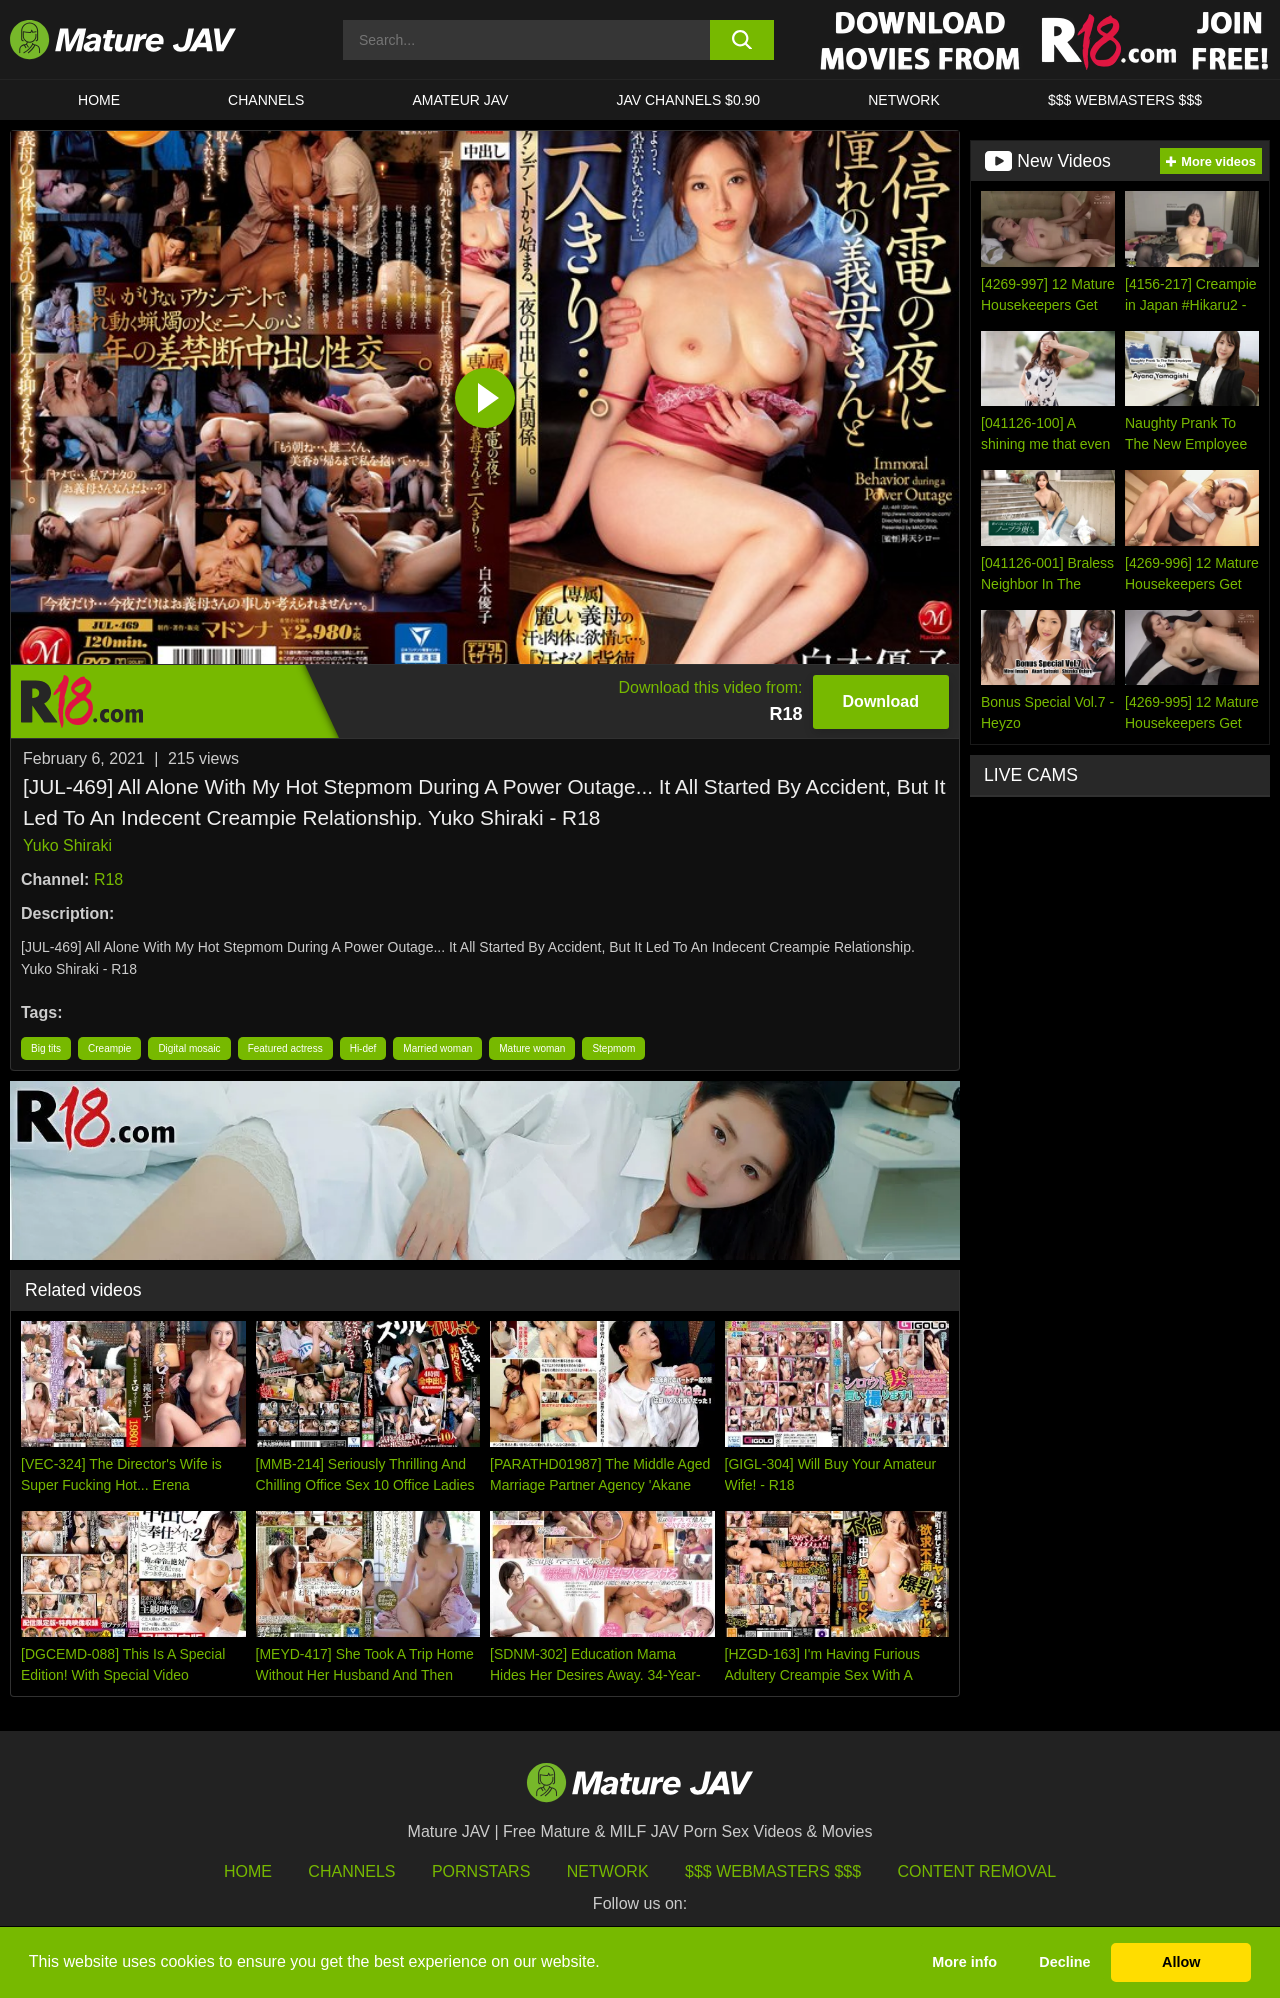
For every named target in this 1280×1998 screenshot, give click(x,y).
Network (904, 100)
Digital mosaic (189, 1048)
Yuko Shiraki (67, 845)
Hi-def (363, 1048)
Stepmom (613, 1048)
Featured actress (285, 1048)
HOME (99, 100)
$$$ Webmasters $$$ (773, 1871)
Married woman (437, 1048)
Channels (351, 1871)
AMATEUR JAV (460, 100)
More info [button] (964, 1962)
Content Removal (977, 1871)
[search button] (742, 40)
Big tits (46, 1048)
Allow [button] (1181, 1962)
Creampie (109, 1048)
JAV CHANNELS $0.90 (688, 100)
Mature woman (532, 1048)
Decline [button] (1064, 1962)
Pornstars (481, 1871)
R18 (108, 879)
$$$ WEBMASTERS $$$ (1125, 100)
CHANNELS (266, 100)
